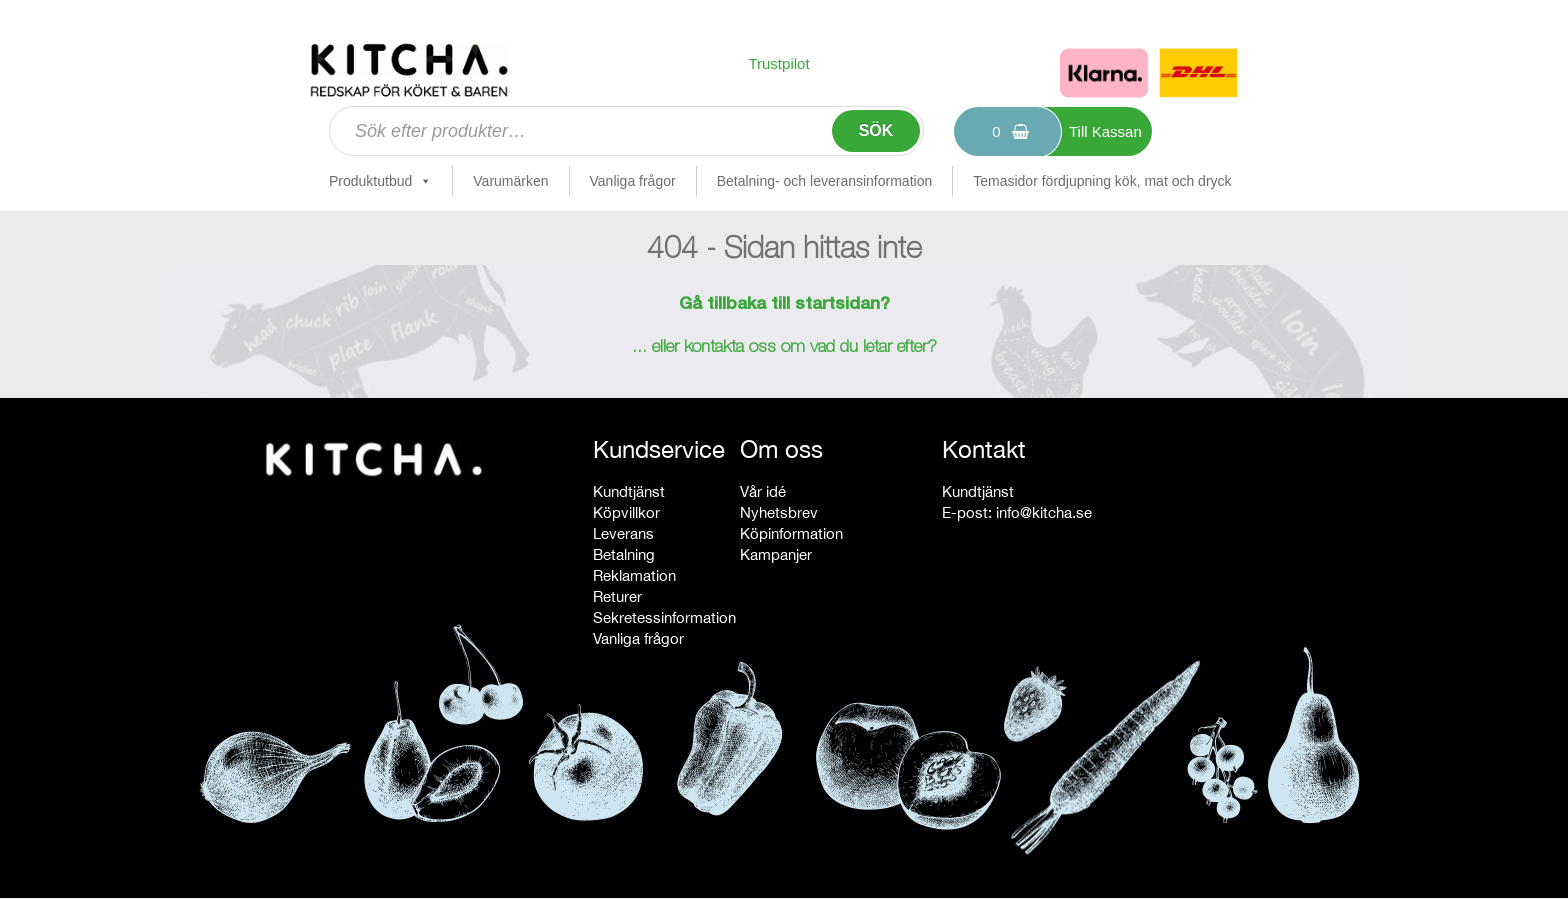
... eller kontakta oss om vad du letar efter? (784, 348)
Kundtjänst (629, 491)
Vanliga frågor (633, 181)
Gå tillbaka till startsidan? (784, 305)
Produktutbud (380, 181)
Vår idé (763, 491)
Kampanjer (776, 554)
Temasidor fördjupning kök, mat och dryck (1102, 181)
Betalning (624, 554)
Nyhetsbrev (779, 512)
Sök (876, 130)
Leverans (623, 533)
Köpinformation (791, 533)
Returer (617, 596)
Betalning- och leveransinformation (825, 181)
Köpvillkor (626, 512)
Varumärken (510, 181)
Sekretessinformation (664, 617)
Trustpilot (778, 63)
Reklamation (634, 575)
